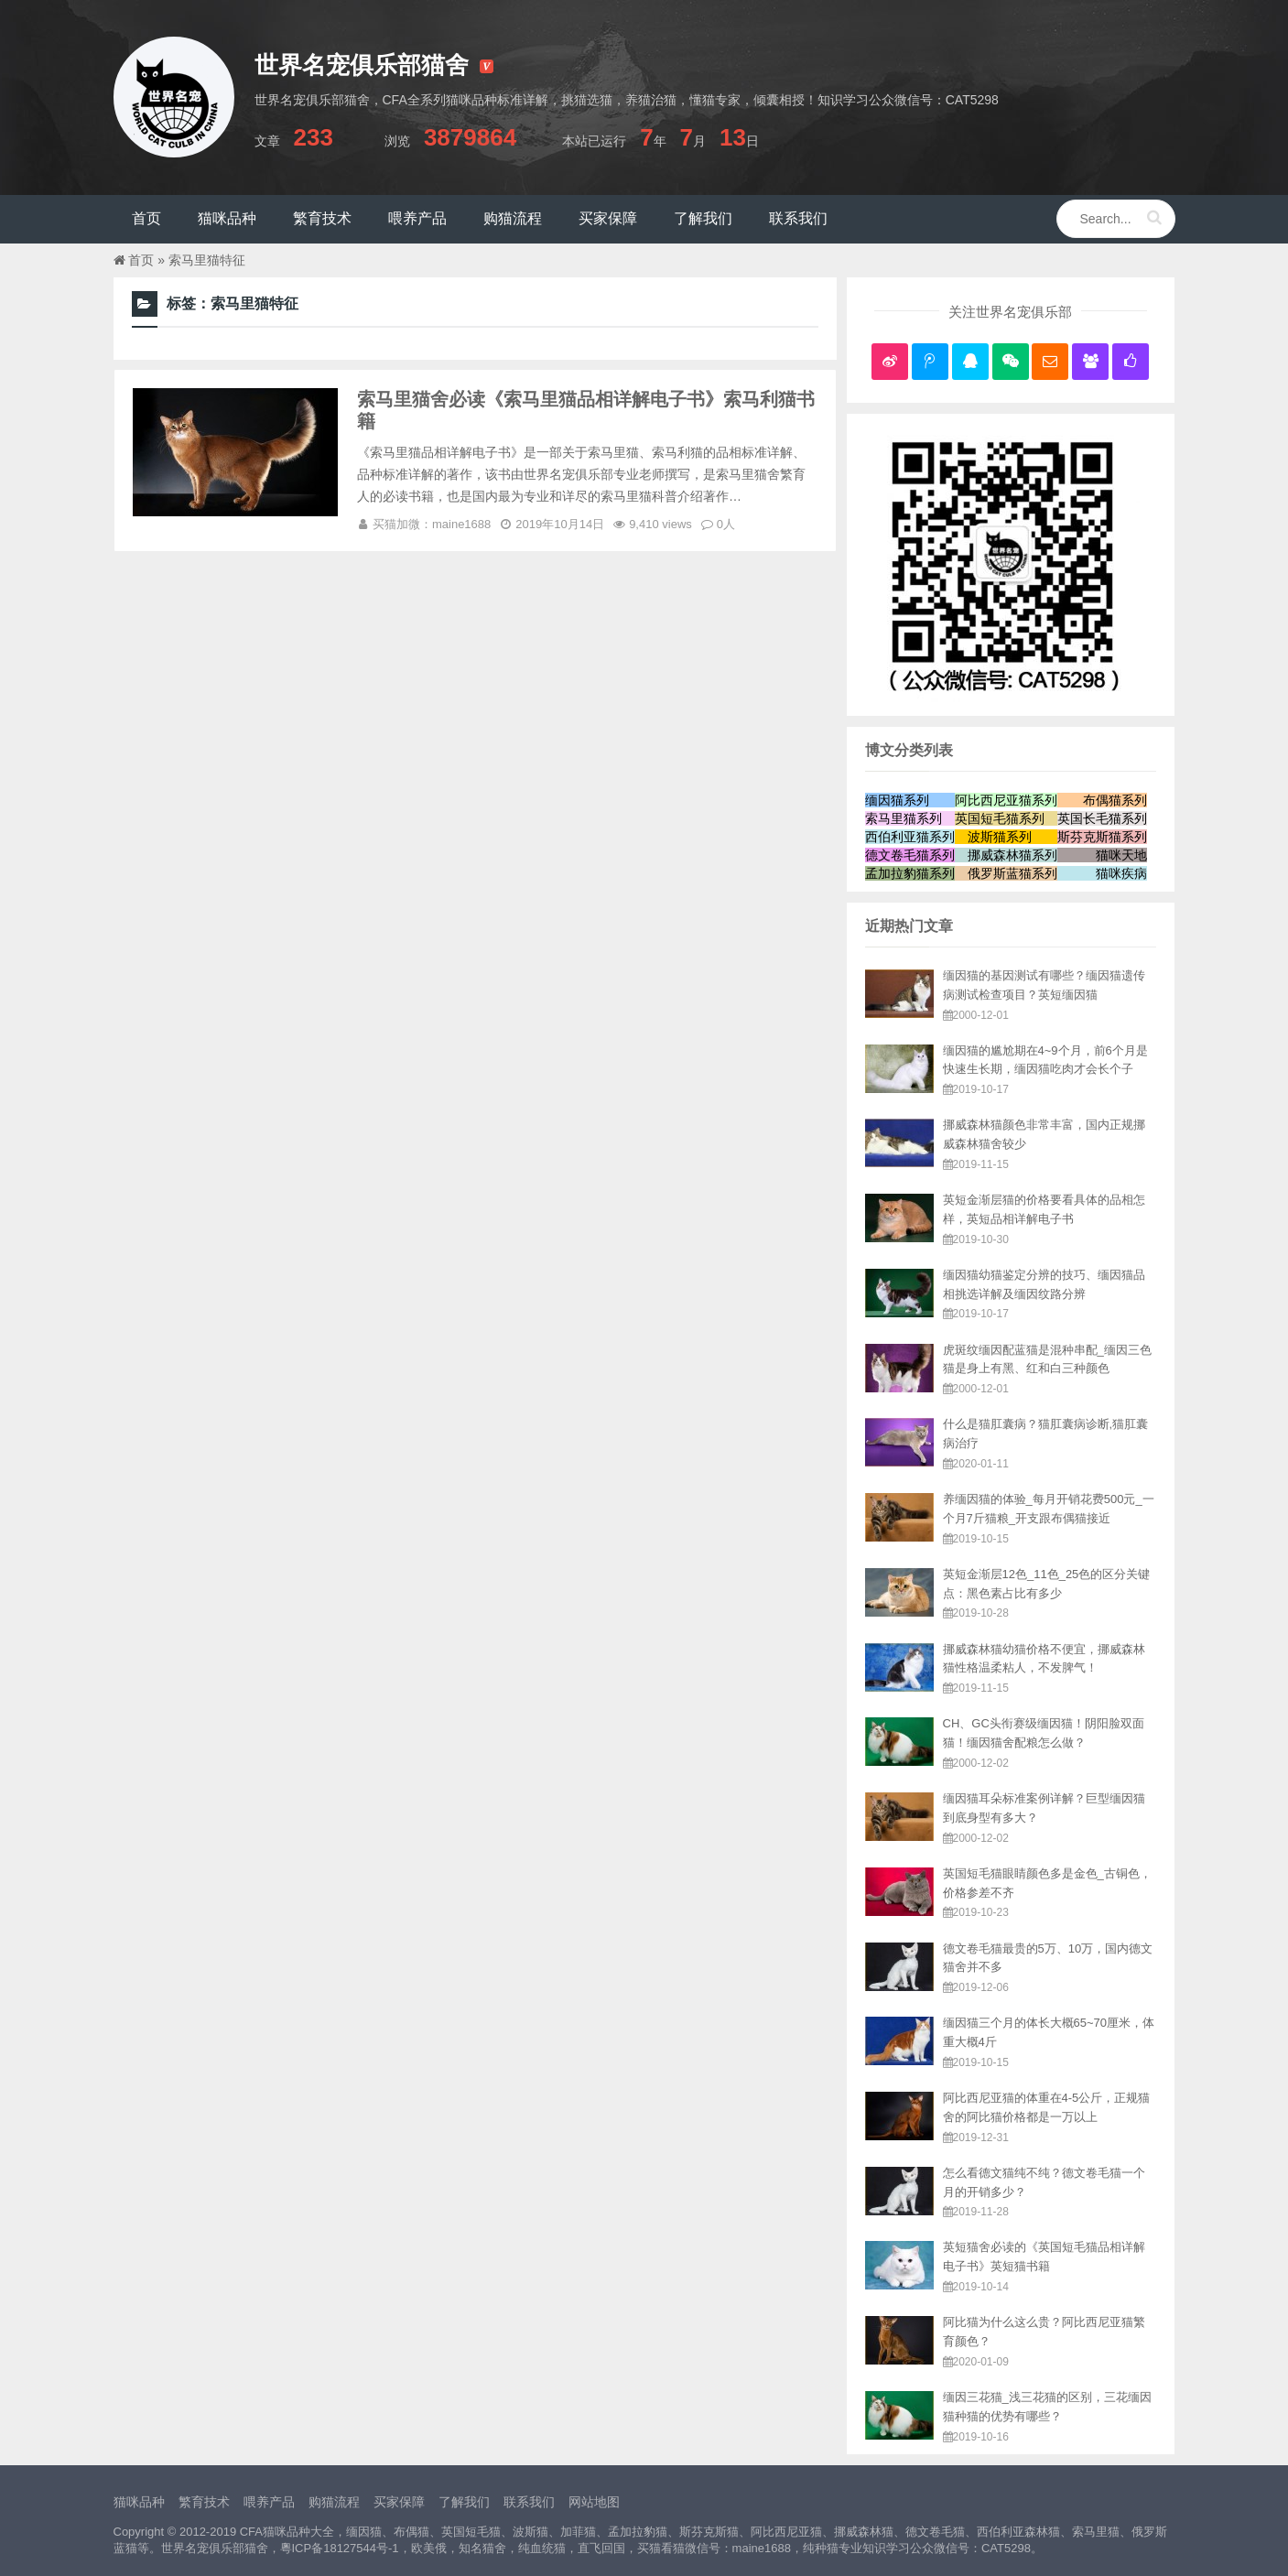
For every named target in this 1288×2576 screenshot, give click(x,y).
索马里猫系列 (903, 818)
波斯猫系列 (1000, 836)
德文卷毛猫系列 (910, 855)
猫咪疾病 (1121, 873)
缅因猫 (364, 2531)
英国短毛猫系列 (999, 818)
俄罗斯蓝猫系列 (1012, 873)
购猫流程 (334, 2502)
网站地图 (594, 2502)
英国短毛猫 (471, 2531)
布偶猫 (411, 2531)
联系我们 (529, 2502)
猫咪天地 (1121, 855)
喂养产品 (269, 2502)
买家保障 (399, 2502)
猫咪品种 (139, 2502)
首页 (141, 260)
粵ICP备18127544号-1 (339, 2548)
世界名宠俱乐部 (202, 2548)
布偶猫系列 (1115, 800)
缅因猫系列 (897, 800)
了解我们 (464, 2502)
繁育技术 (204, 2502)
